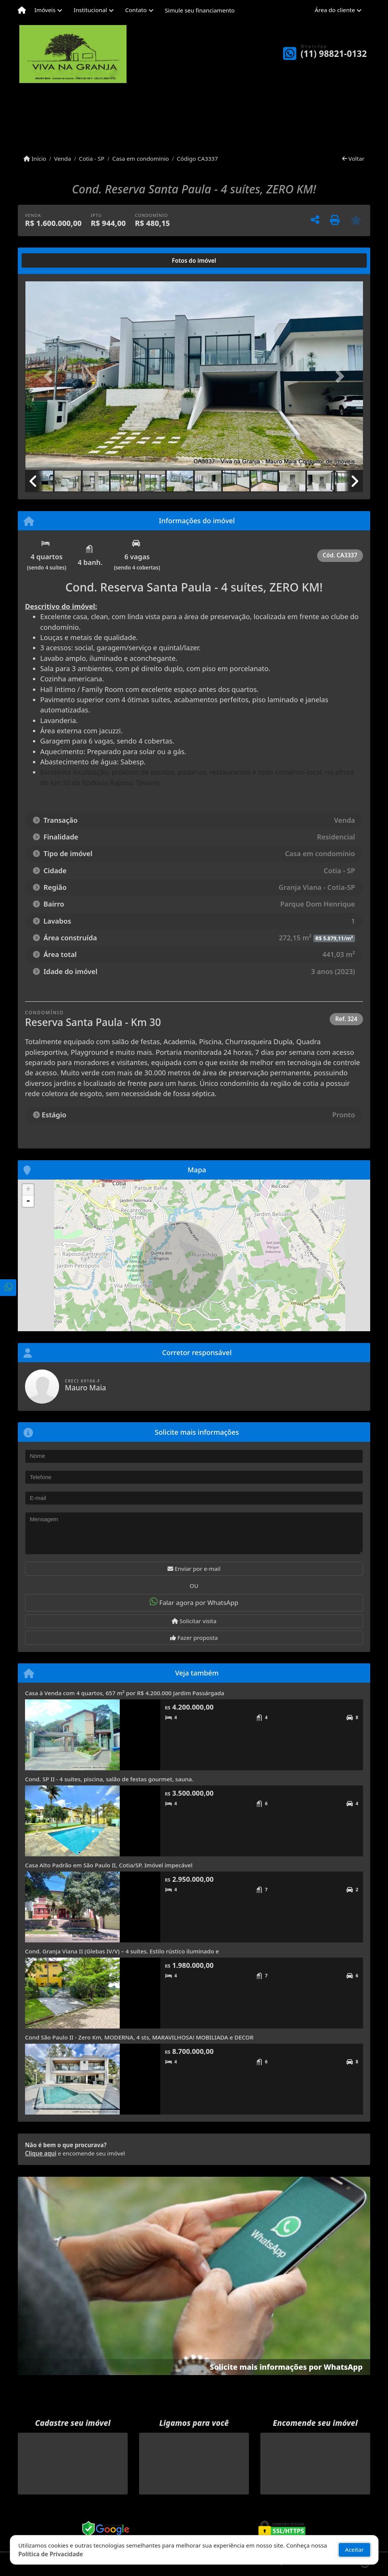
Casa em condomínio (140, 158)
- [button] (28, 1201)
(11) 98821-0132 (333, 54)
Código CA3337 (197, 158)
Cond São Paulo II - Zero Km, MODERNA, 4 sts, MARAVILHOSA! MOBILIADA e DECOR (139, 2037)
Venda (62, 158)
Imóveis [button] (45, 10)
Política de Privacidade (50, 2554)
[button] (50, 376)
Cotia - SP (91, 158)
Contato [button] (136, 10)
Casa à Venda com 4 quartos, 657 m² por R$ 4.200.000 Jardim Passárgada (124, 1693)
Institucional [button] (90, 10)
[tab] (49, 260)
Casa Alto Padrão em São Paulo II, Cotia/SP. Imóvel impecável (108, 1865)
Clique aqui (40, 2153)
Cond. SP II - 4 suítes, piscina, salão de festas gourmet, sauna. (109, 1779)
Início (34, 158)
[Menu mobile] (22, 10)
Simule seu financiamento (200, 10)
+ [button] (28, 1189)
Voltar (353, 158)
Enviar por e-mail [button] (194, 1568)
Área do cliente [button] (335, 10)
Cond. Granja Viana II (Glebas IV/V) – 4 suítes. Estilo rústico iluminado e (122, 1951)
